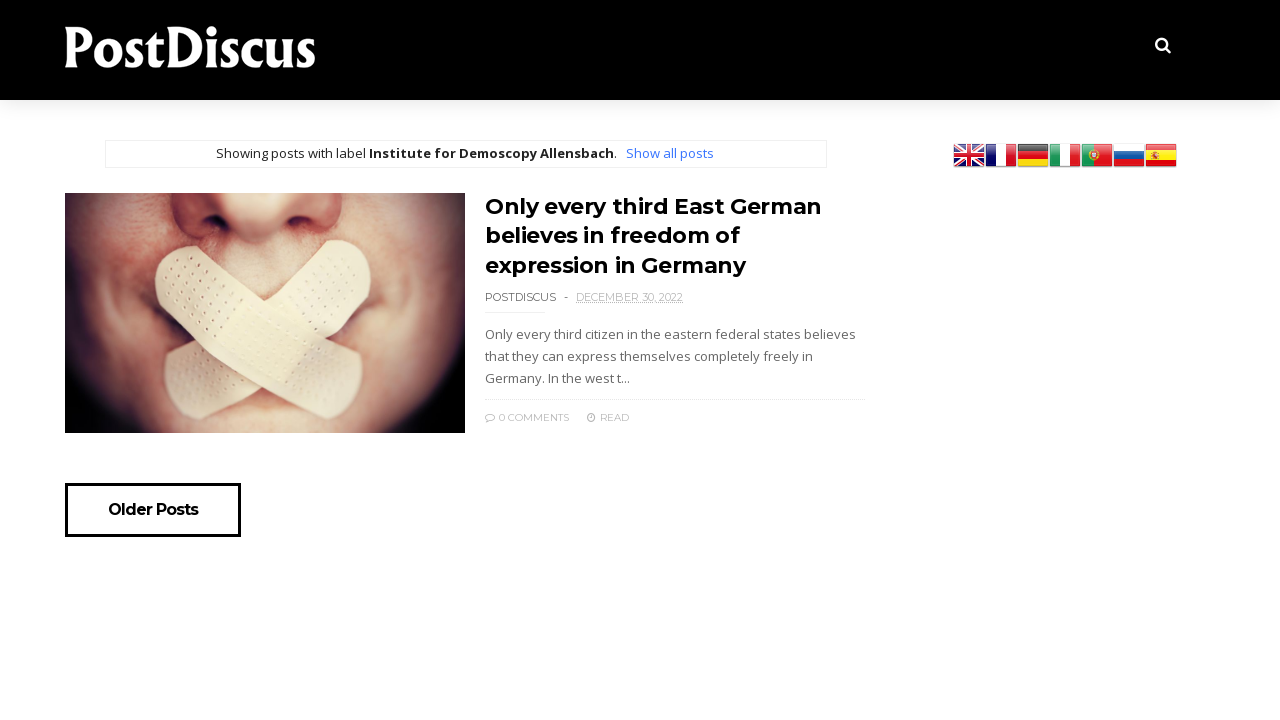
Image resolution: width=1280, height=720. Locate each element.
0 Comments (527, 417)
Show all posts (670, 153)
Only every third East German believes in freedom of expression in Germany (653, 236)
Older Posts (153, 510)
